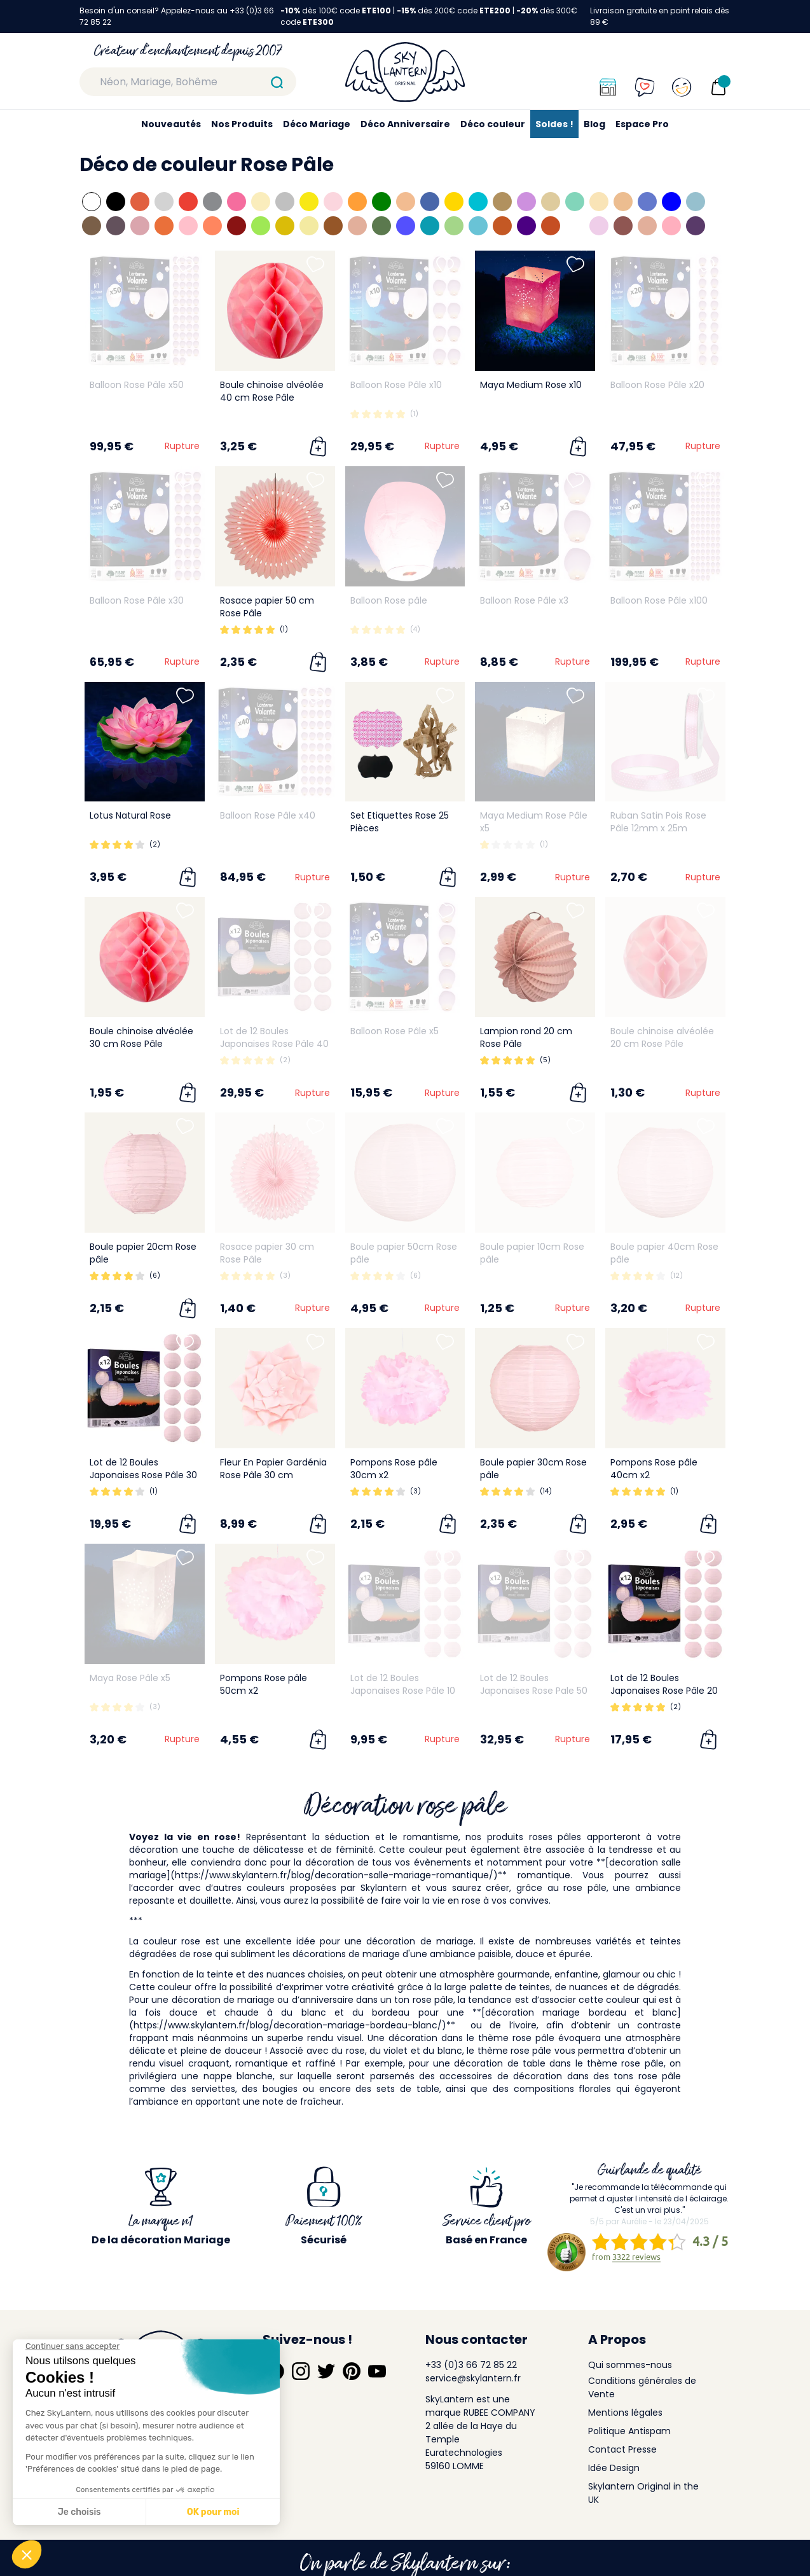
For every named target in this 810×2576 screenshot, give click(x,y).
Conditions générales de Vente (642, 2350)
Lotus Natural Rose (130, 815)
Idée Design (614, 2431)
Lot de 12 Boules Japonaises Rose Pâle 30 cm (143, 1475)
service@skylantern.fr (473, 2341)
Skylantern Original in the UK (643, 2456)
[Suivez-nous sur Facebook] (275, 2334)
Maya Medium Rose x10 (531, 384)
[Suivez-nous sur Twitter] (326, 2334)
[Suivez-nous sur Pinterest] (351, 2334)
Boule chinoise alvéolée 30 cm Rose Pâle (141, 1037)
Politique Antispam (629, 2394)
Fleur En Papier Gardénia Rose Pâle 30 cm (273, 1468)
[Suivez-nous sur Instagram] (300, 2334)
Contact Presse (622, 2412)
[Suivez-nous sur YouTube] (377, 2334)
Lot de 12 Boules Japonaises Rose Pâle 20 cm (664, 1691)
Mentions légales (625, 2375)
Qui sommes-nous (630, 2328)
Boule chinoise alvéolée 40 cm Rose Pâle (272, 391)
